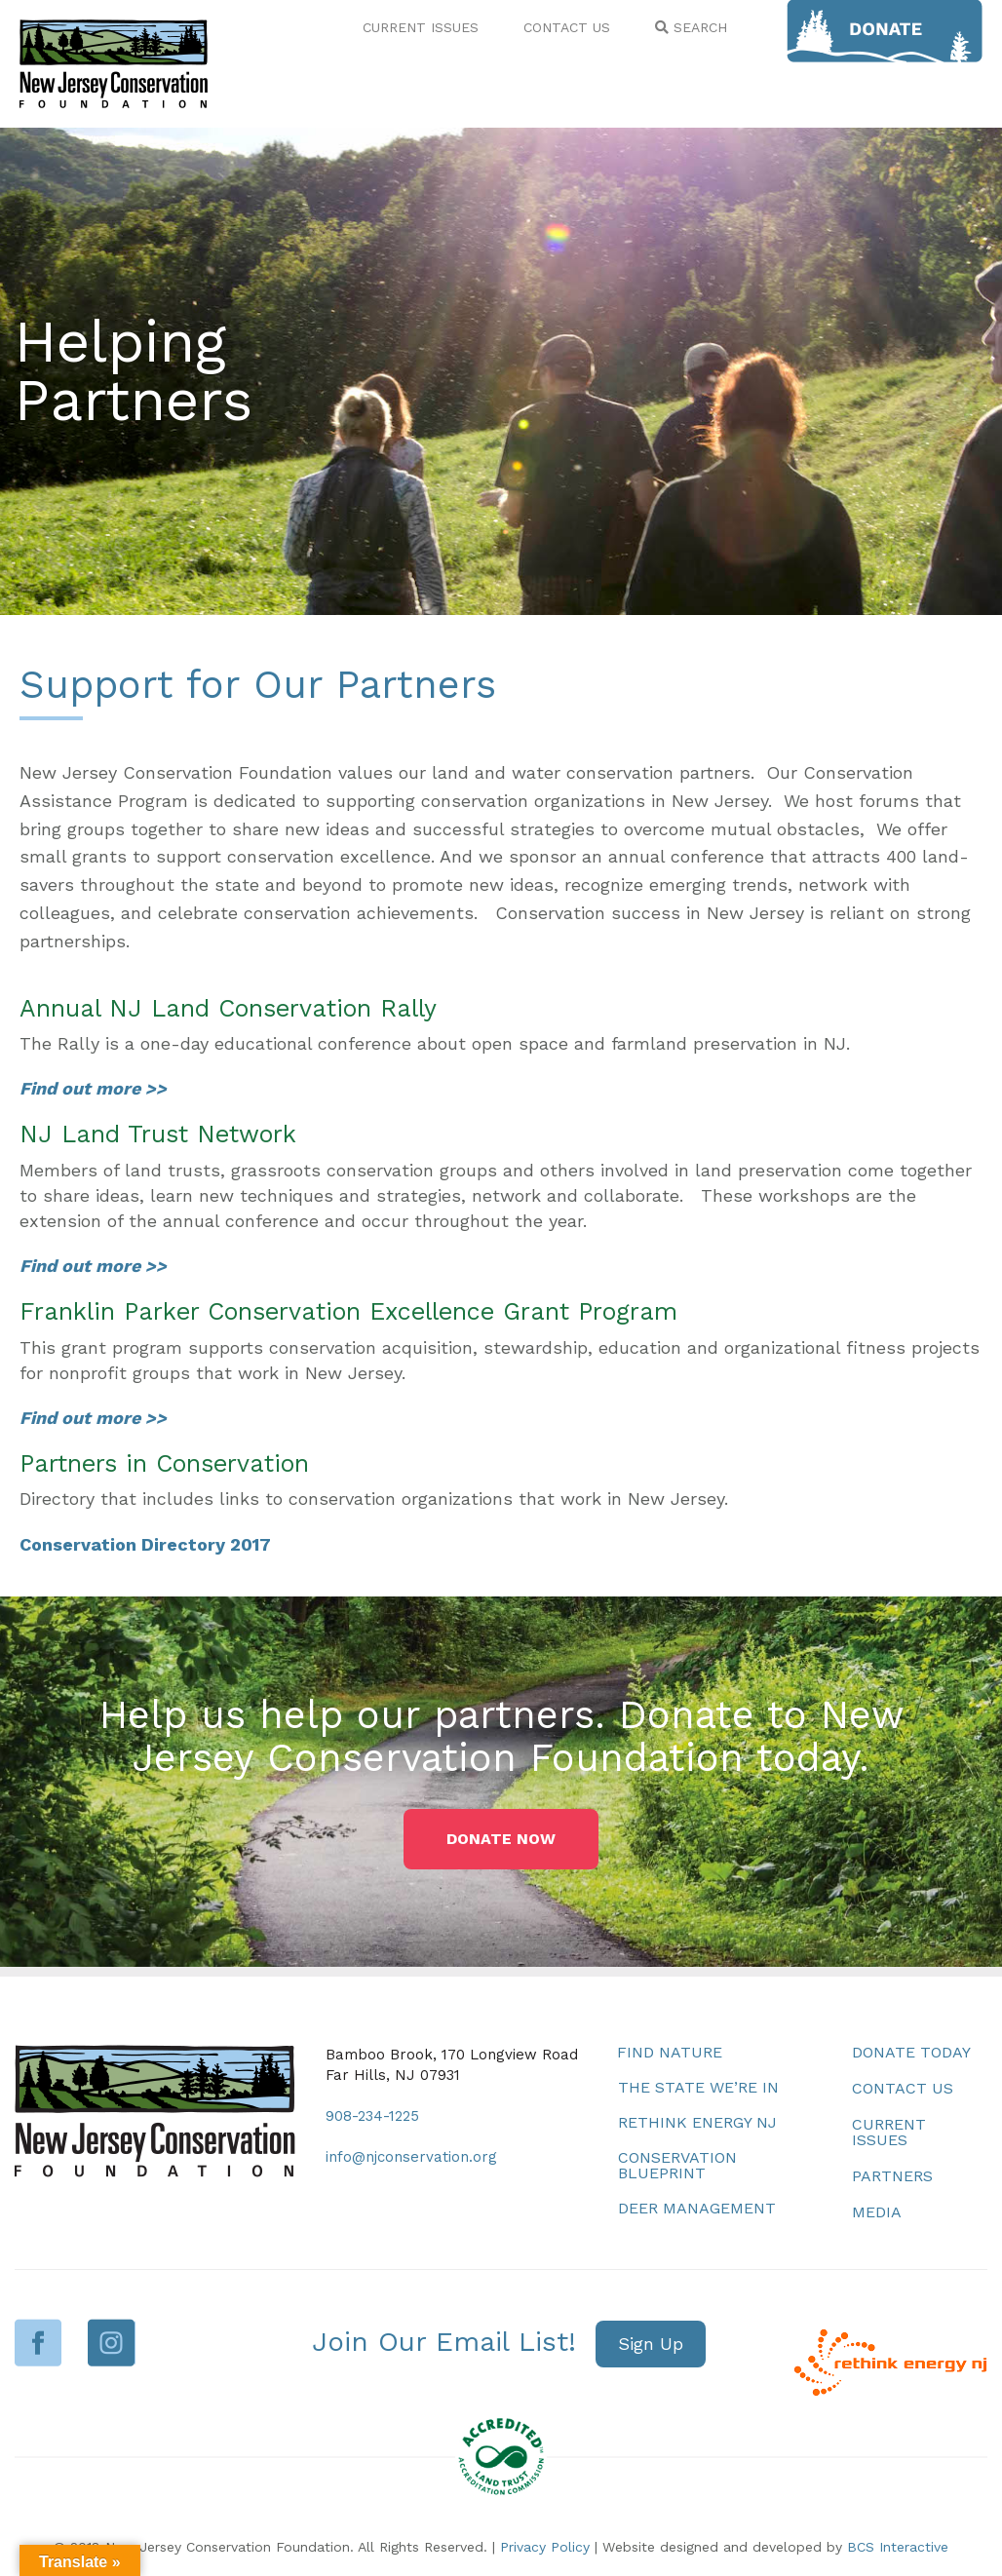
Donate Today (911, 2052)
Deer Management (697, 2208)
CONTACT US (566, 27)
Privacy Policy (545, 2547)
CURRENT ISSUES (421, 27)
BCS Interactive (897, 2547)
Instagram (111, 2342)
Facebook (38, 2342)
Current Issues (889, 2132)
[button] (501, 1839)
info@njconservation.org (411, 2157)
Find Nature (669, 2052)
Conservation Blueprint (677, 2165)
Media (877, 2212)
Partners (892, 2176)
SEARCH (691, 27)
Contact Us (902, 2088)
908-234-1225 (372, 2116)
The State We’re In (698, 2087)
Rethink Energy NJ (697, 2122)
